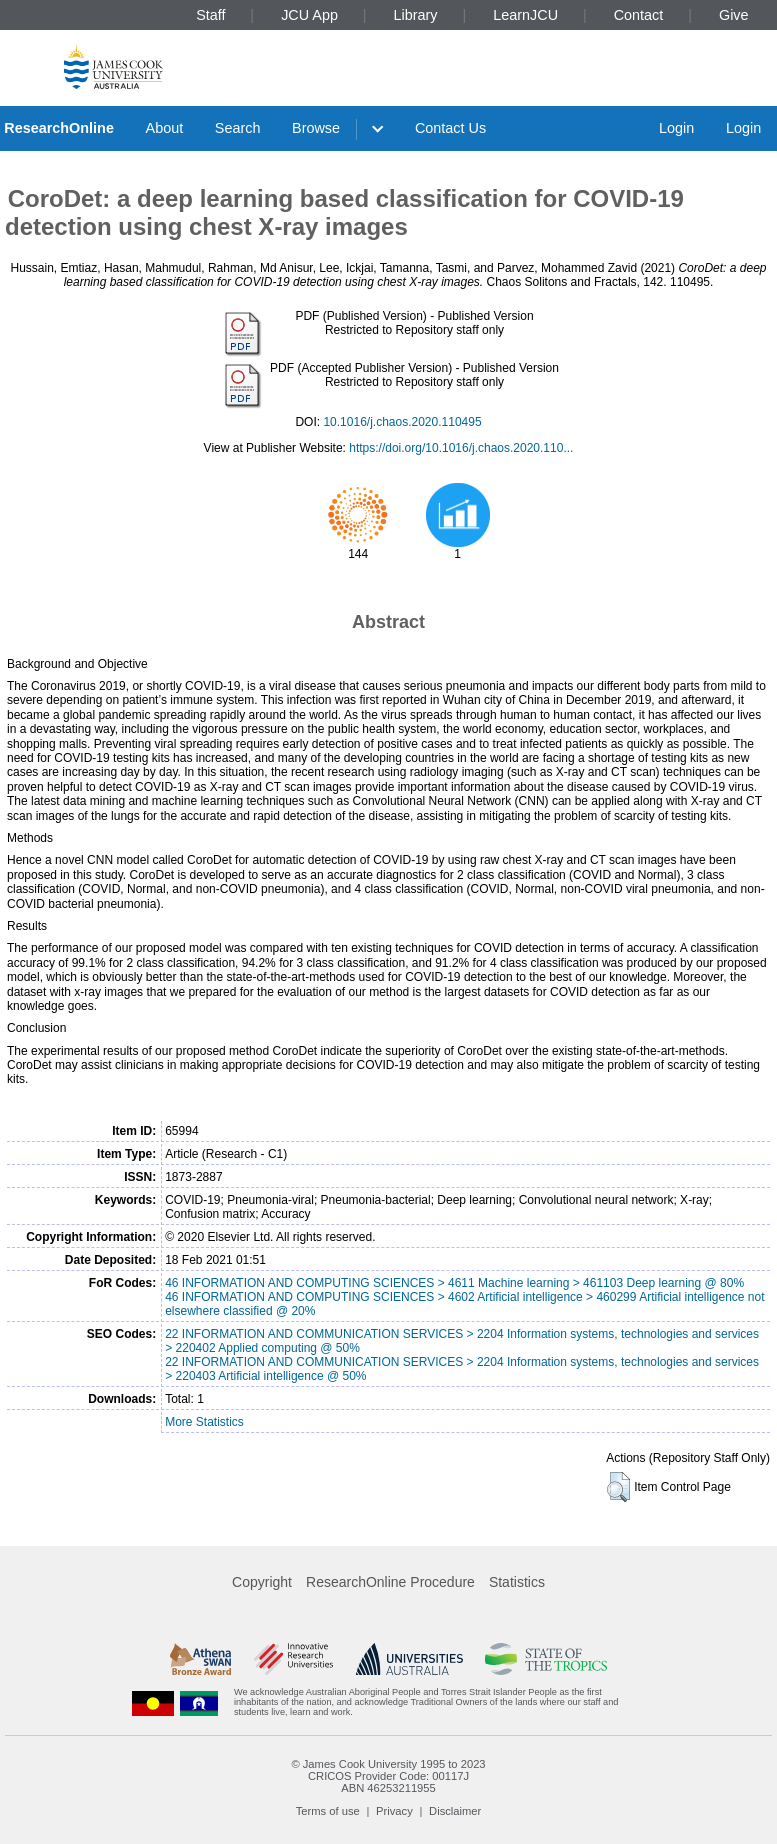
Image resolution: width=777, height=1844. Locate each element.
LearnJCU (525, 15)
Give (734, 15)
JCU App (309, 15)
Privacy (394, 1811)
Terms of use (328, 1811)
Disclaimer (455, 1811)
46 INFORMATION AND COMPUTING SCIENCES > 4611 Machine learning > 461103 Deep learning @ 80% (454, 1283)
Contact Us (450, 128)
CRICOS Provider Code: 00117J (388, 1776)
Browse (316, 128)
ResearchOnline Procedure (390, 1582)
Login (676, 128)
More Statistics (204, 1422)
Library (416, 15)
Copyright (262, 1582)
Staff (210, 15)
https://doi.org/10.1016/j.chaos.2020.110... (461, 448)
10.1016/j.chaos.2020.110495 (402, 422)
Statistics (517, 1582)
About (165, 128)
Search (238, 128)
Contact (639, 15)
